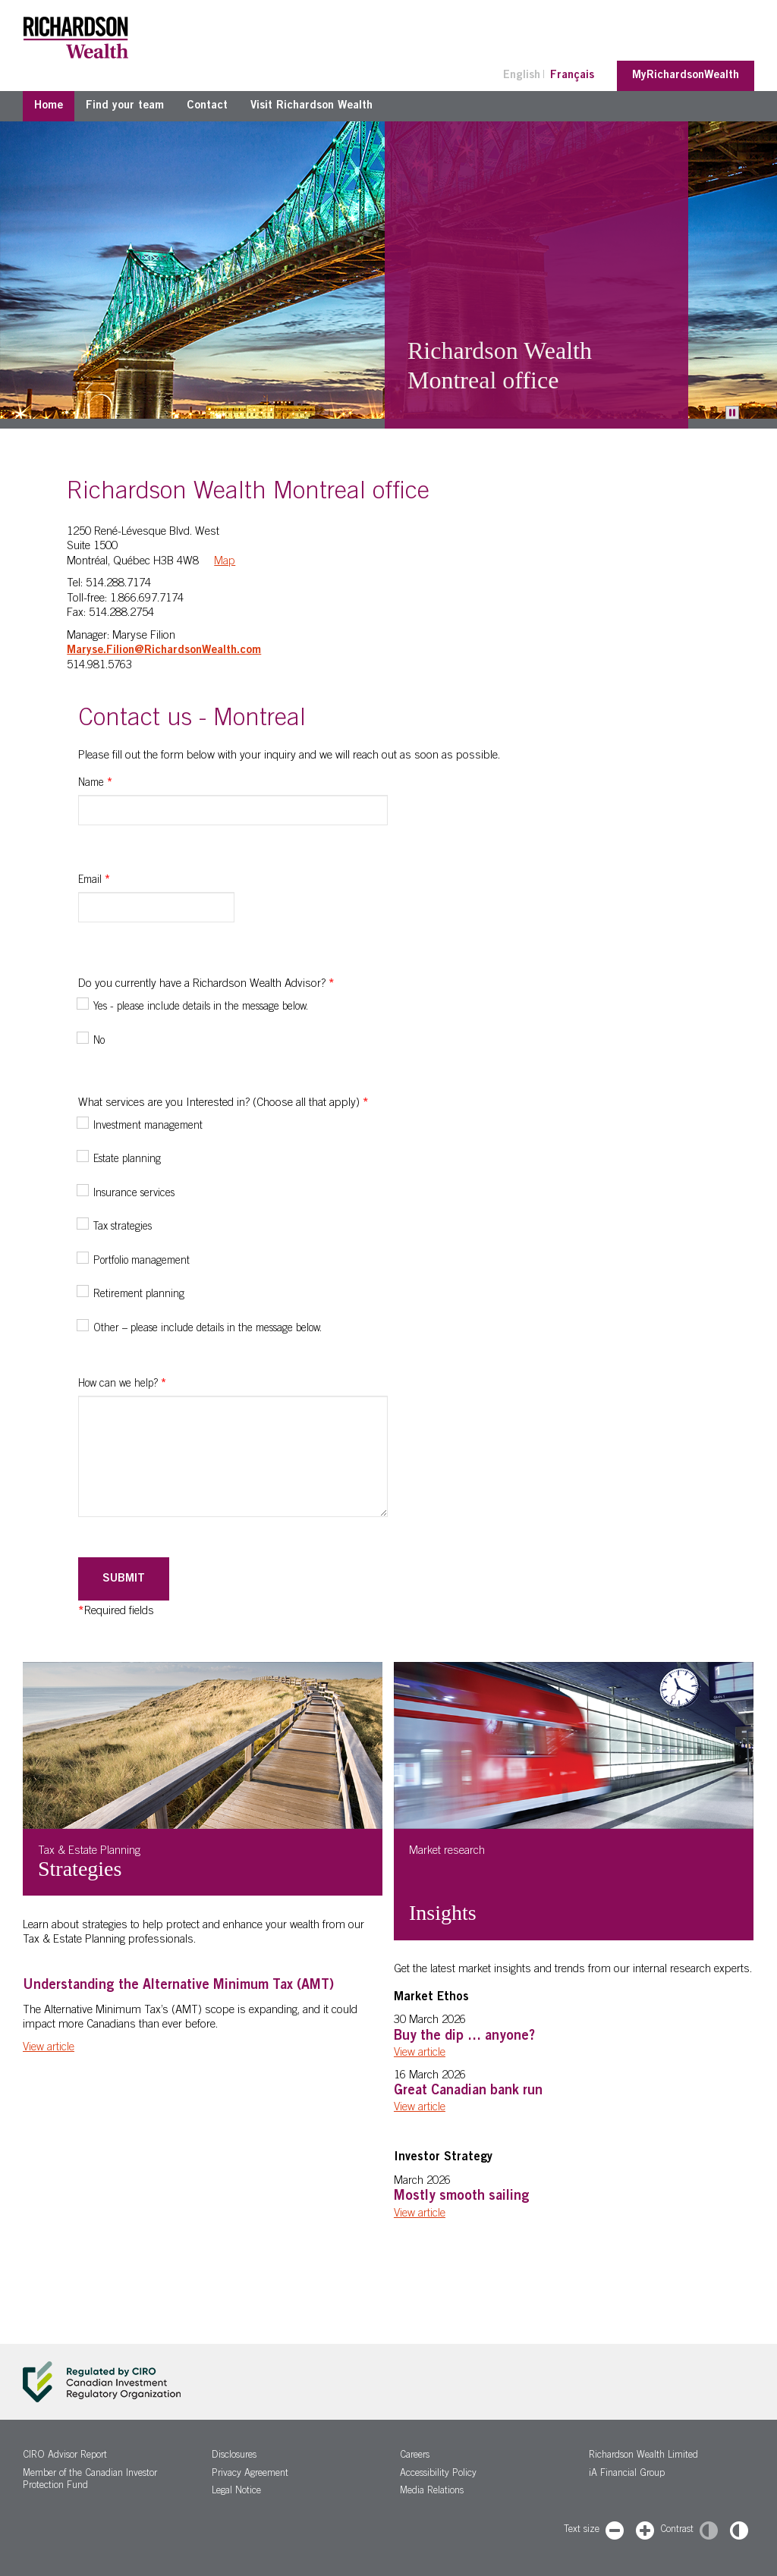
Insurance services (134, 1194)
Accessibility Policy (438, 2474)
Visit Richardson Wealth (311, 106)
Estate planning (127, 1159)
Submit (123, 1579)
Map (224, 561)
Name (95, 783)
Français (572, 75)
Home (48, 106)
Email (94, 880)
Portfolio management (141, 1261)
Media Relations (432, 2491)
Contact (207, 106)
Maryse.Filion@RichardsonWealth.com (164, 650)
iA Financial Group (627, 2474)
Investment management (148, 1126)
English (521, 75)
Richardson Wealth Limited (643, 2456)
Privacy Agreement (250, 2474)
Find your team (125, 106)
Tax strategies (122, 1227)
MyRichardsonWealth (685, 75)
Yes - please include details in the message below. (200, 1007)
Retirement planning (138, 1295)
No (99, 1041)
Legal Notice (236, 2491)
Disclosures (234, 2456)
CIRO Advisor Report (65, 2456)
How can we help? (122, 1384)
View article (48, 2047)
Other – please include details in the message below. (207, 1329)
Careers (414, 2456)
